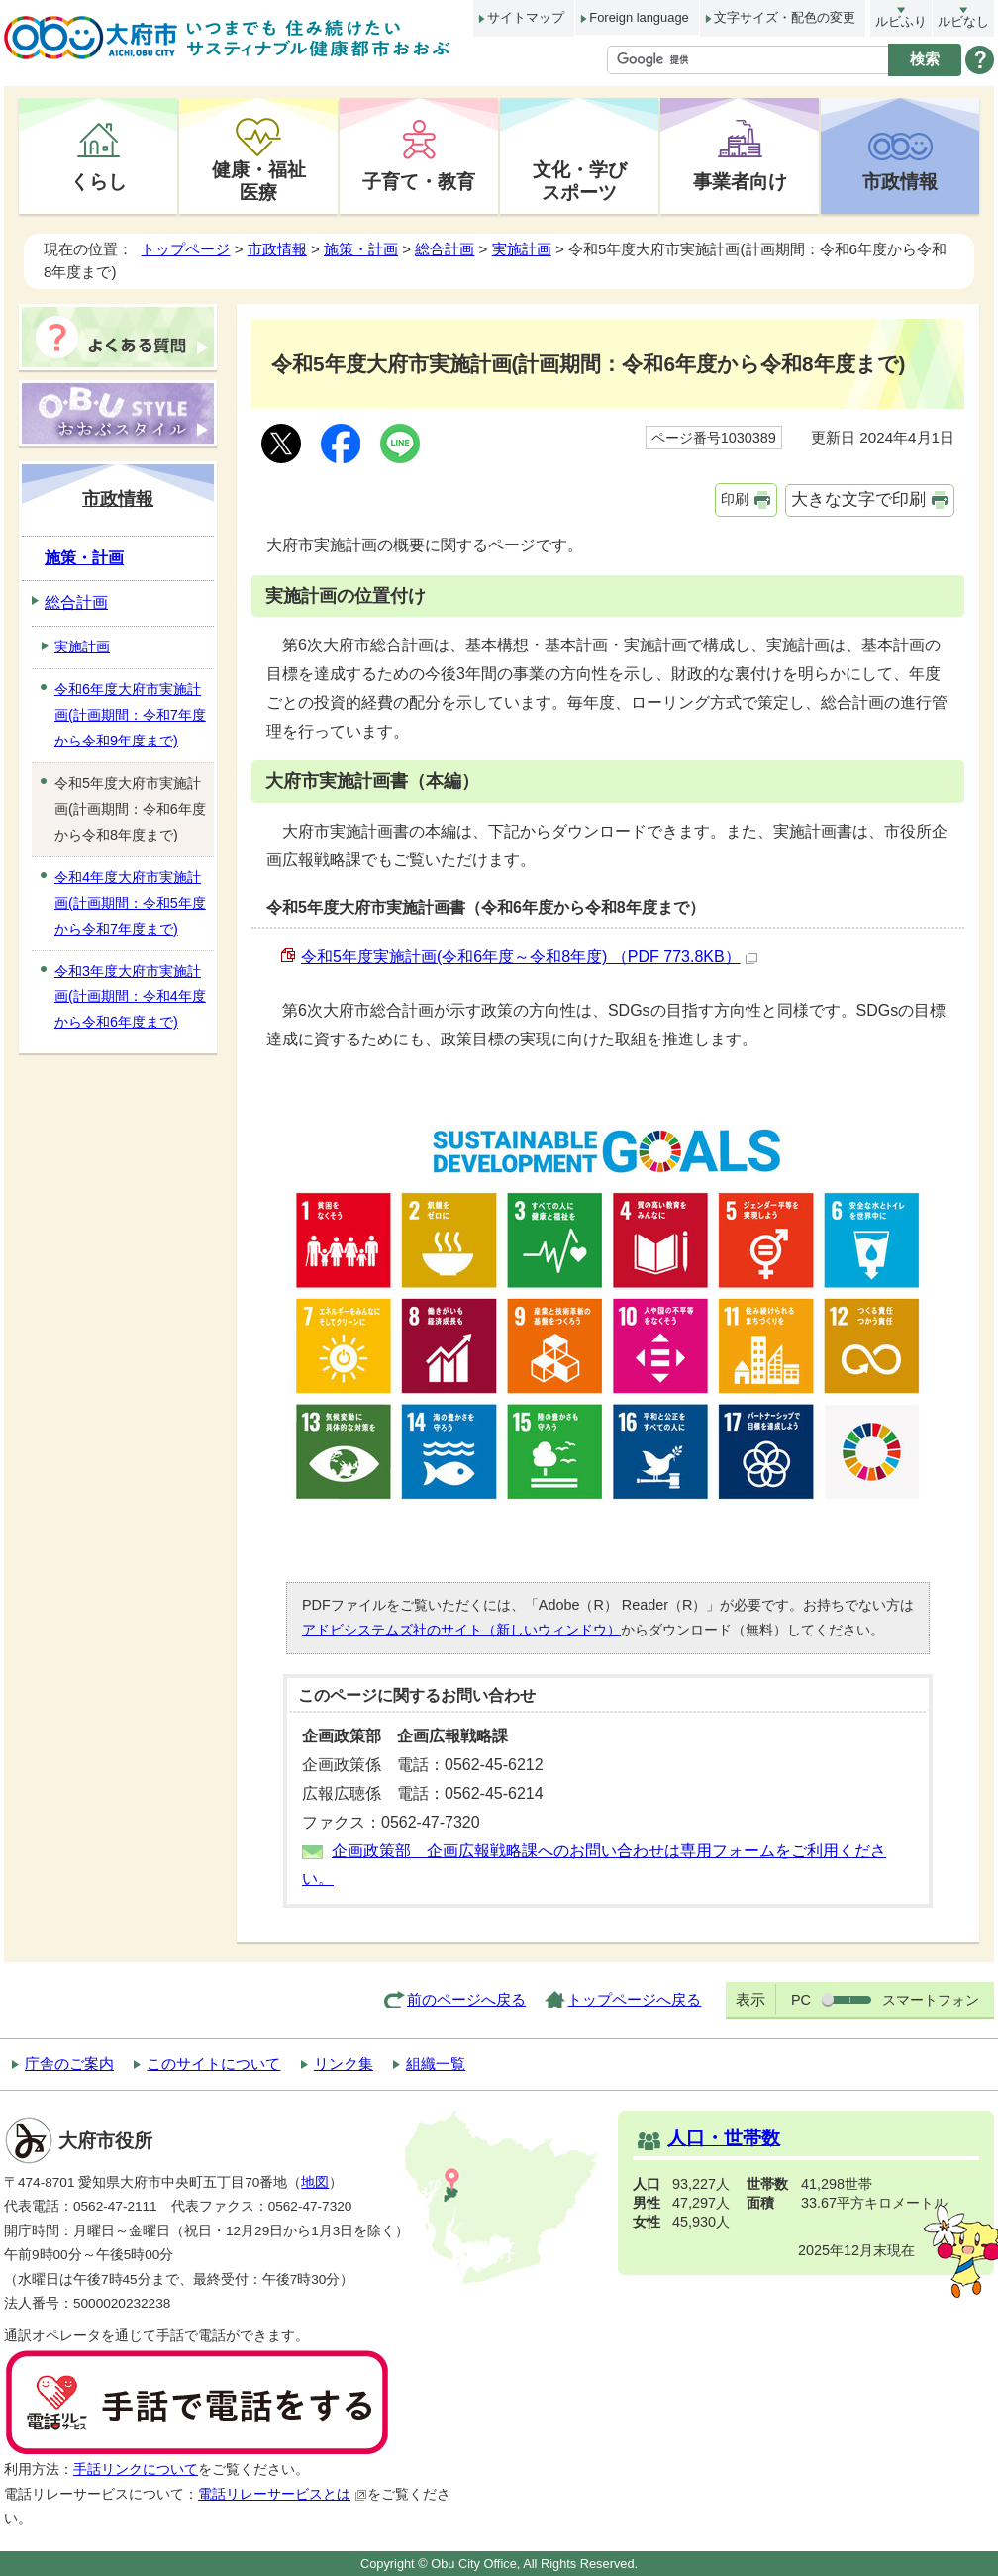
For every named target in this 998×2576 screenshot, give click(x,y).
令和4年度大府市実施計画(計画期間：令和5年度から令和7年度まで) (130, 903)
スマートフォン (930, 2000)
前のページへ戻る (466, 1999)
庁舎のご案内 (69, 2063)
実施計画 (521, 249)
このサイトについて (213, 2063)
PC (801, 2000)
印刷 (734, 499)
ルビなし (963, 21)
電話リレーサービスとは (282, 2494)
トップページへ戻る (634, 1999)
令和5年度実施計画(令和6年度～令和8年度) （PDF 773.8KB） (529, 956)
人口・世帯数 (723, 2138)
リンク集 (343, 2063)
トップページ (185, 249)
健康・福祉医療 (259, 180)
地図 (315, 2182)
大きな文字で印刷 (858, 499)
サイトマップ (525, 17)
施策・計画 (361, 249)
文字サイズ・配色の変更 (784, 17)
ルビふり (901, 21)
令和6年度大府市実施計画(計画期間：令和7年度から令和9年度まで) (130, 714)
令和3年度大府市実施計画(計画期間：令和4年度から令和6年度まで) (130, 997)
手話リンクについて (135, 2469)
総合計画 (444, 249)
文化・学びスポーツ (580, 180)
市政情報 (900, 181)
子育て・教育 (418, 181)
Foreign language (638, 17)
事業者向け (740, 181)
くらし (98, 181)
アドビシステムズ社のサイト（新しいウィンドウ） (461, 1629)
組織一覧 (435, 2063)
